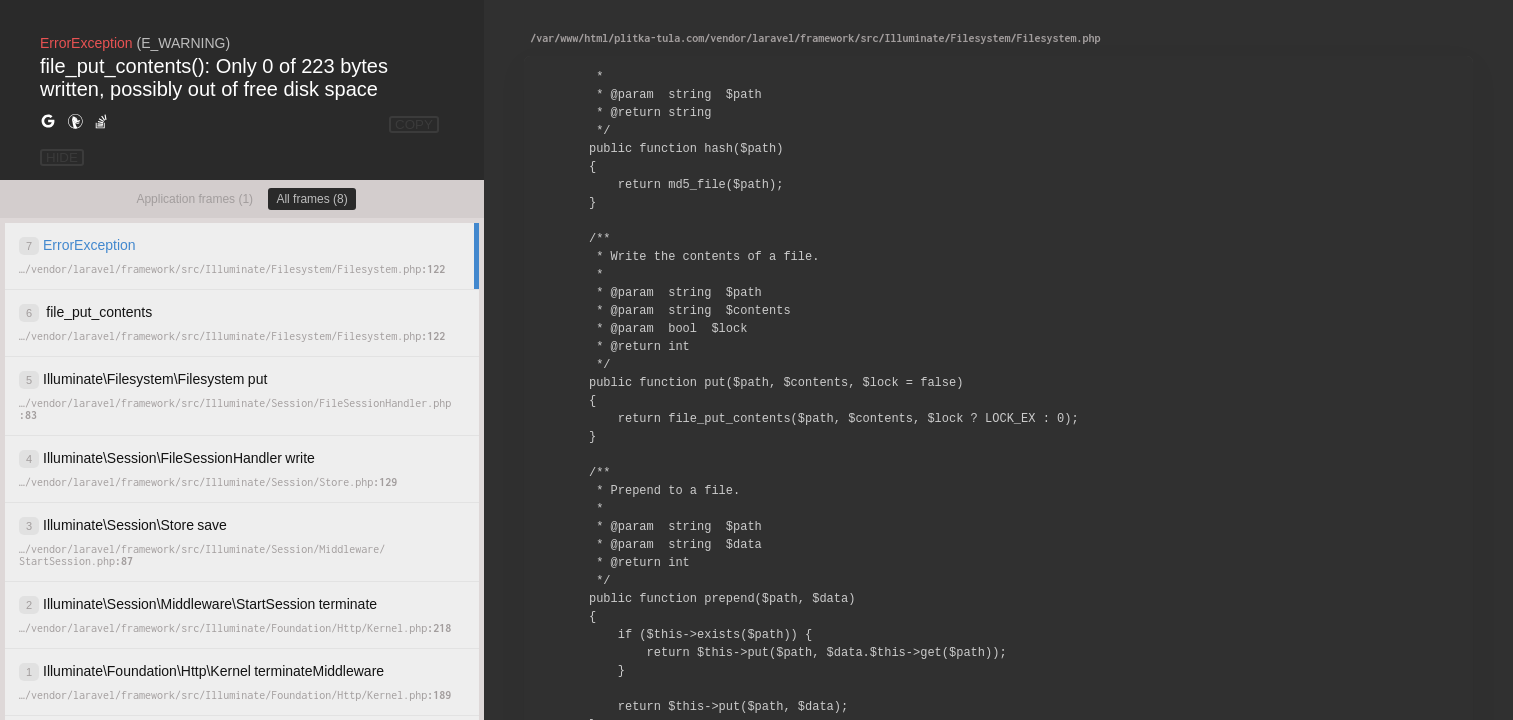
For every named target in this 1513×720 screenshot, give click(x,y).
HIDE (62, 157)
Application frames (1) (194, 199)
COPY (414, 124)
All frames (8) (311, 199)
